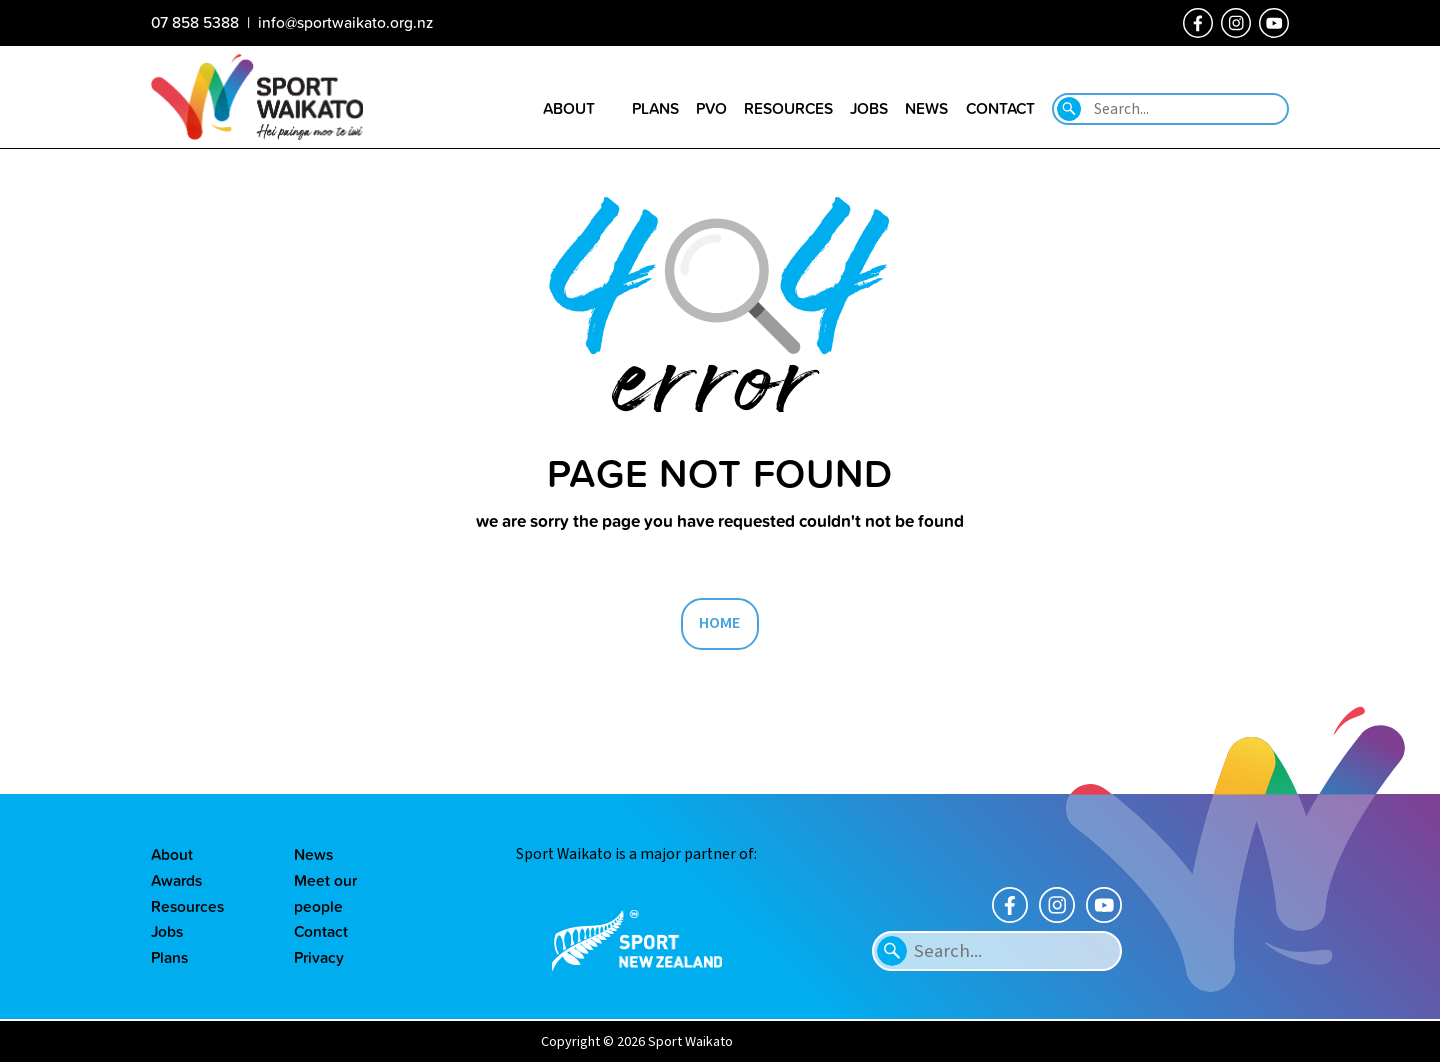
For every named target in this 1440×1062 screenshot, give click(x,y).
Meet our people (325, 893)
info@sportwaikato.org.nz (345, 22)
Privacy (319, 957)
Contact (321, 931)
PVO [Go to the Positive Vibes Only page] (711, 108)
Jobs (167, 931)
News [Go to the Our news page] (926, 108)
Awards (176, 880)
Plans (169, 957)
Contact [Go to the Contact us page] (1000, 108)
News (313, 854)
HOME (720, 623)
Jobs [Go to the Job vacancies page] (869, 108)
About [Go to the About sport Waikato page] (569, 108)
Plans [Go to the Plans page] (655, 108)
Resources (187, 906)
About (172, 854)
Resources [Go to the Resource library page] (788, 108)
